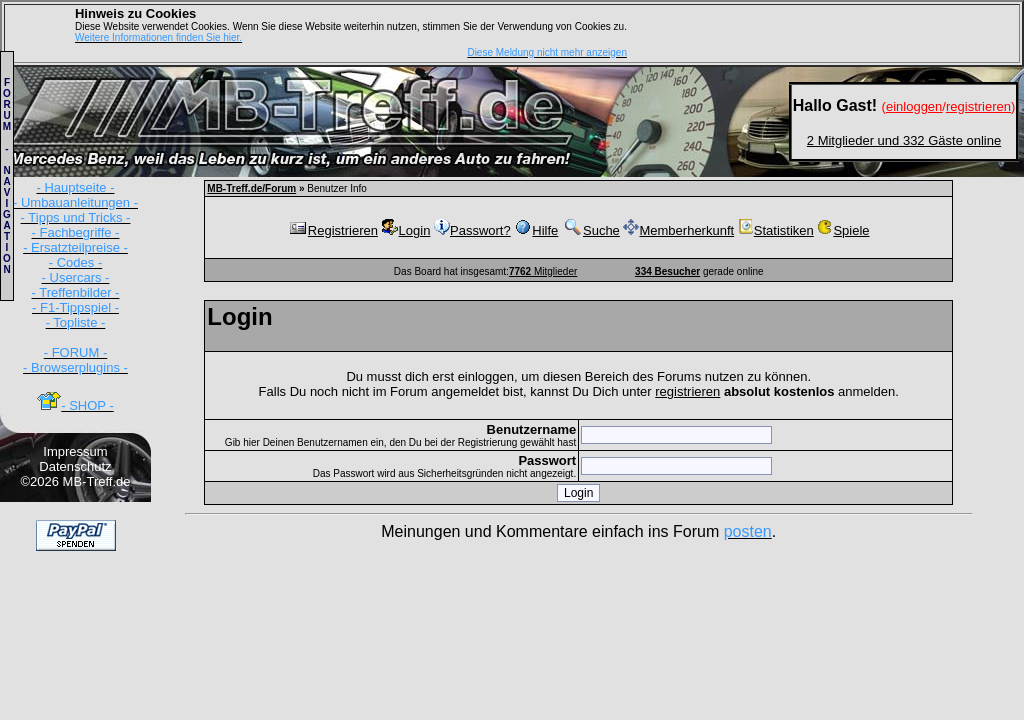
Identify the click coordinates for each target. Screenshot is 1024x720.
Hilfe (536, 230)
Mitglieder (543, 271)
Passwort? (472, 230)
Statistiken (776, 230)
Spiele (843, 230)
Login (406, 230)
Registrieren (333, 230)
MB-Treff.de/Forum (251, 188)
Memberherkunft (678, 230)
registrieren (687, 391)
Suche (591, 230)
